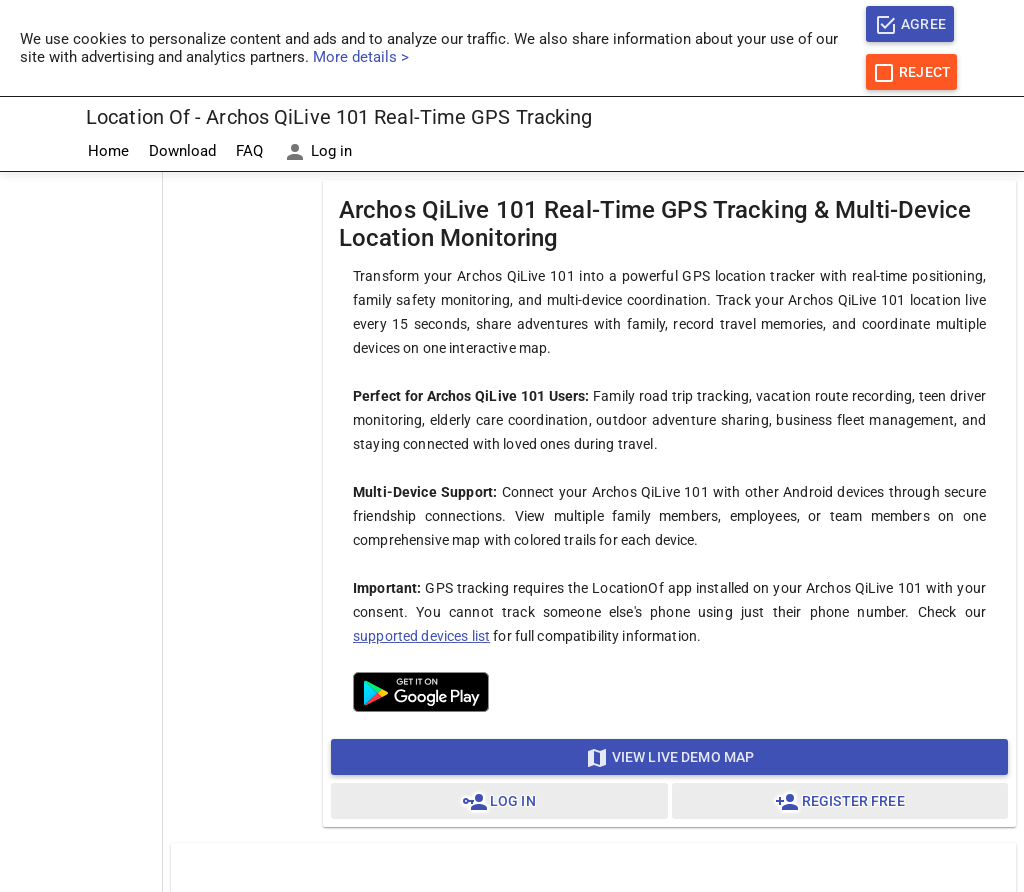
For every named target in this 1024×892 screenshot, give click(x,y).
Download (182, 151)
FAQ (249, 151)
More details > (361, 57)
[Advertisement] (81, 473)
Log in (317, 152)
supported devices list (421, 636)
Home (108, 151)
